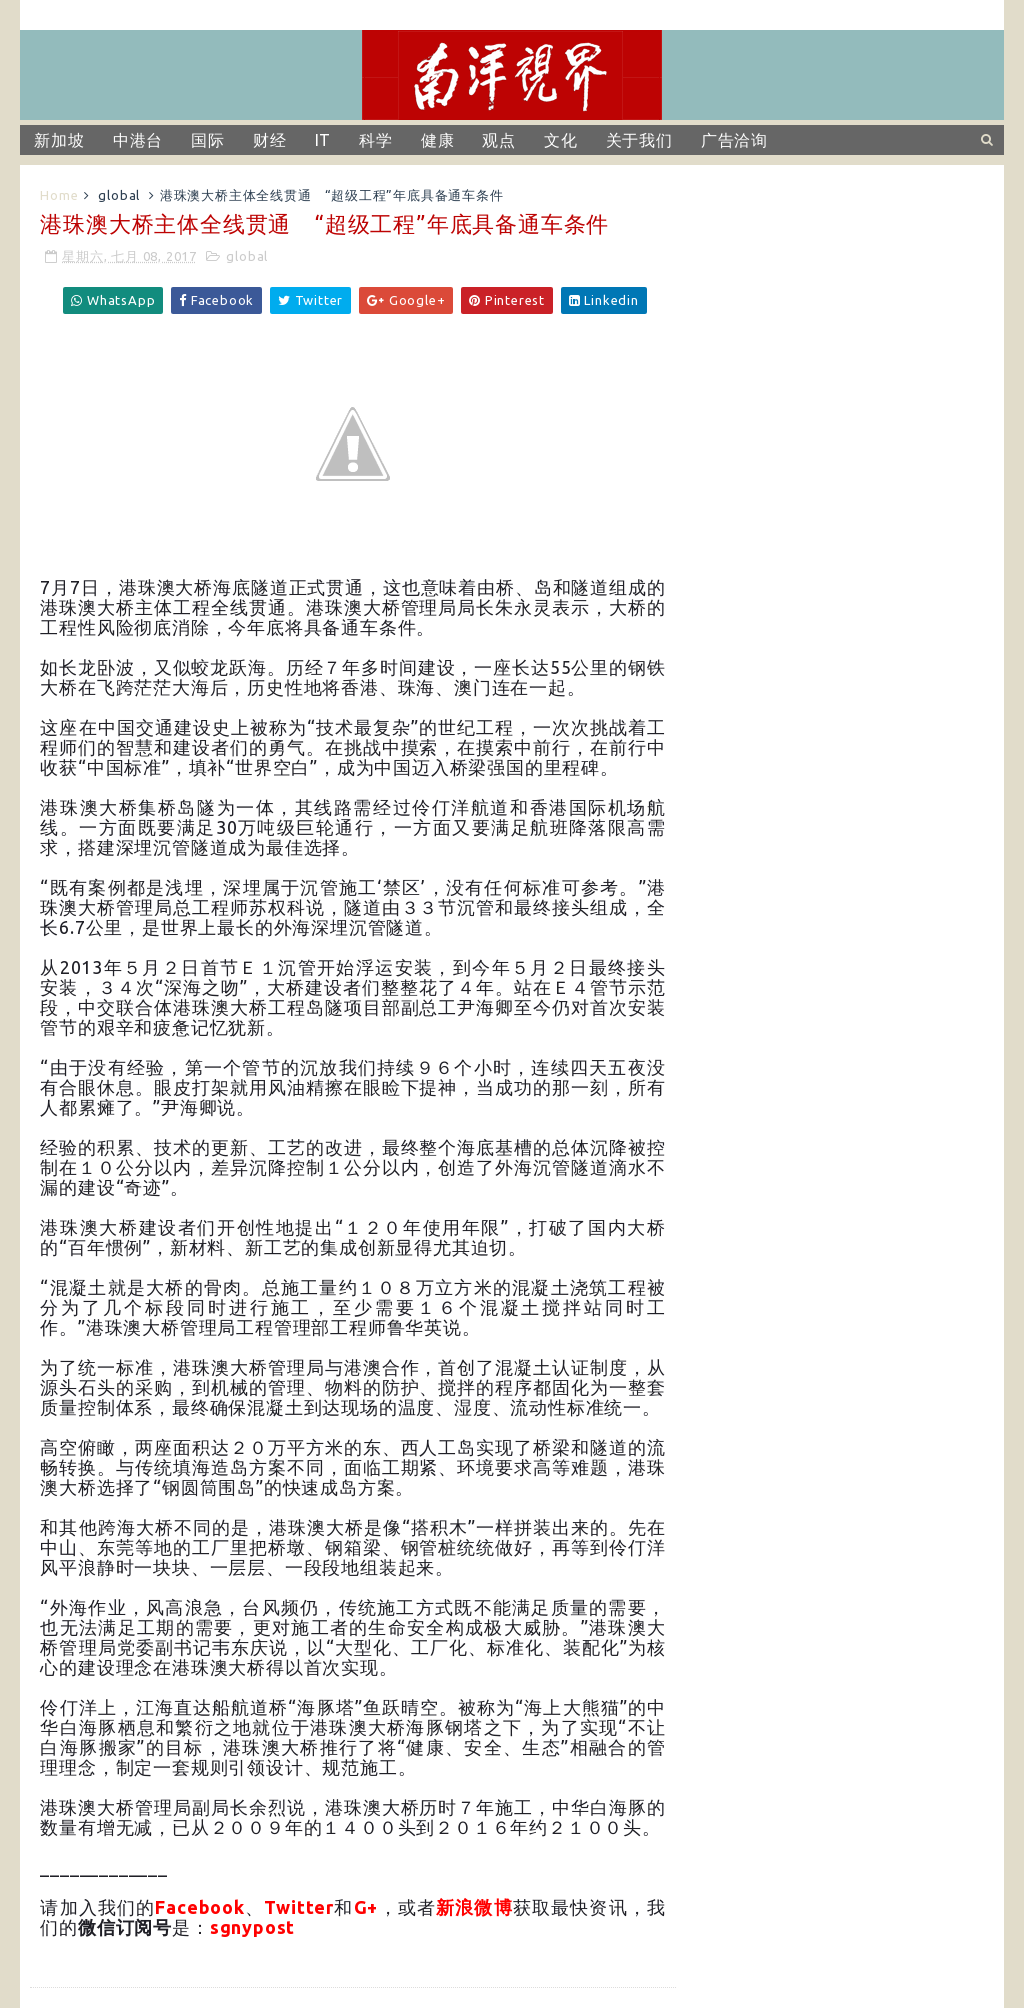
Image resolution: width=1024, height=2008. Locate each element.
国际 (208, 140)
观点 (499, 140)
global (119, 195)
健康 (438, 140)
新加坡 (59, 140)
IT (323, 140)
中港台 (138, 140)
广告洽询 (734, 140)
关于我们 (639, 140)
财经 (270, 140)
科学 (376, 140)
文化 (561, 140)
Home (59, 195)
